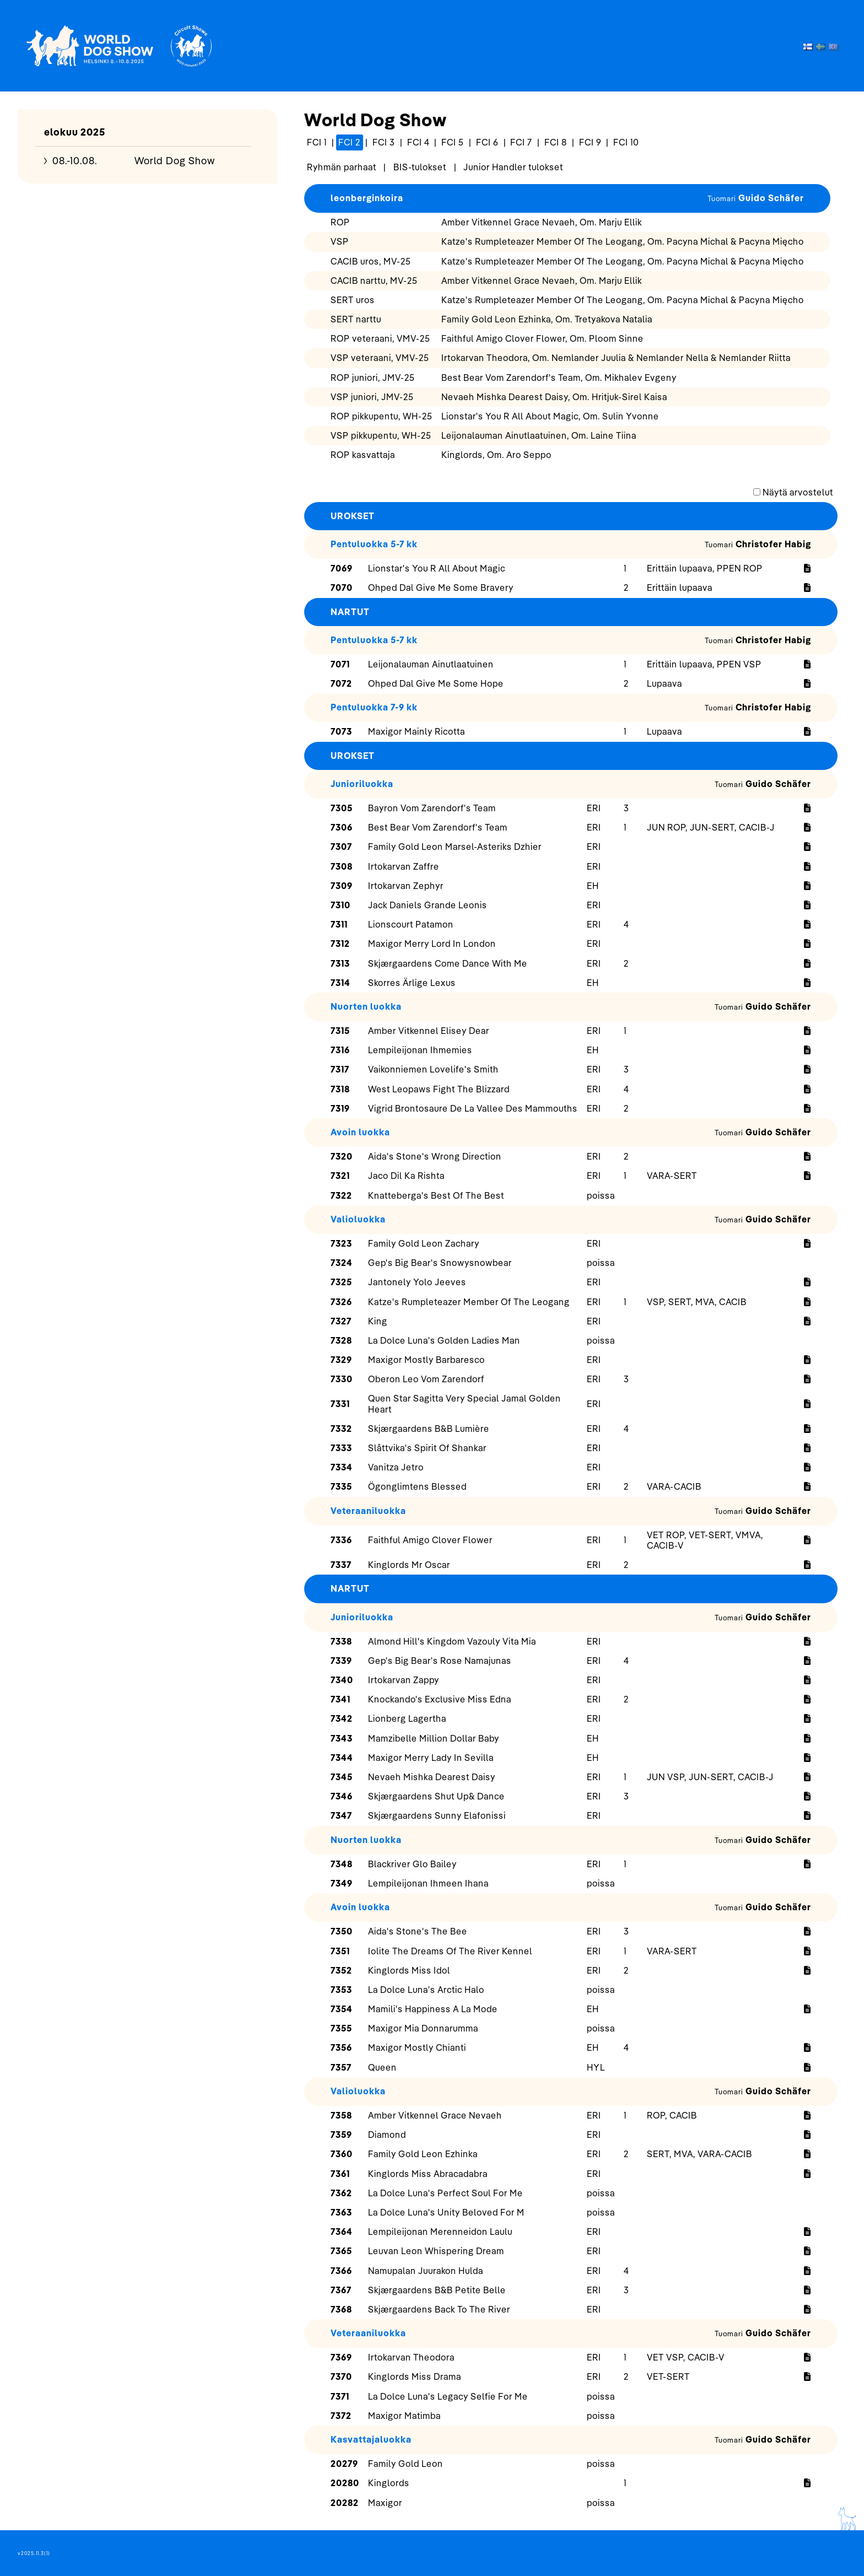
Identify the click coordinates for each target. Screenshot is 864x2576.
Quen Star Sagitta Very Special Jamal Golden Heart (464, 1403)
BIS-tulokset (419, 167)
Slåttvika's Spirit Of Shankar (427, 1447)
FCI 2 (349, 142)
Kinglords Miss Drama (414, 2376)
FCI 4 (418, 142)
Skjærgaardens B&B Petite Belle (437, 2289)
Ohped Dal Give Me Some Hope (436, 683)
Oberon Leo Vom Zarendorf (426, 1378)
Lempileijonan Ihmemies (420, 1049)
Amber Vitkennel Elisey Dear (428, 1030)
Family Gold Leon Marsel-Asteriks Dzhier (455, 846)
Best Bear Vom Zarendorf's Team (437, 827)
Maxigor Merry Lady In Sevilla (431, 1757)
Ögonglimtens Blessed (417, 1486)
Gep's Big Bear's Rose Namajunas (439, 1660)
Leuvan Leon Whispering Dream (436, 2250)
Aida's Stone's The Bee (417, 1931)
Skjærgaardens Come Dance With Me (447, 963)
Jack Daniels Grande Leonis (427, 904)
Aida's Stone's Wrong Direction (434, 1156)
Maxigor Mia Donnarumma (423, 2028)
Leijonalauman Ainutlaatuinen (431, 664)
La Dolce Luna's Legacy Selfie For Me (448, 2396)
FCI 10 (626, 142)
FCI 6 (487, 142)
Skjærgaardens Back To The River (439, 2309)
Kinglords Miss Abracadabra (428, 2173)
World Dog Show (174, 160)
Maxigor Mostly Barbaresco (426, 1359)
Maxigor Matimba (404, 2415)
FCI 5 (452, 142)
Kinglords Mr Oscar (409, 1564)
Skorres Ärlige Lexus (412, 982)
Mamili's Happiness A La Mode (433, 2008)
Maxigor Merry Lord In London (432, 943)
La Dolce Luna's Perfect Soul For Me (445, 2192)
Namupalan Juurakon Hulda (425, 2270)
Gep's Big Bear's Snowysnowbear (440, 1262)
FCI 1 (317, 142)
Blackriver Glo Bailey (412, 1863)
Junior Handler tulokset (513, 167)
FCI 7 (521, 142)
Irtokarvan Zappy (403, 1679)
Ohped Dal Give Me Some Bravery (441, 587)
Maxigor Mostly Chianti (417, 2047)
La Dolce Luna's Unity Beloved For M (446, 2212)
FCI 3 (383, 142)
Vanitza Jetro (396, 1467)
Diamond (387, 2134)
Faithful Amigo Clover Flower (430, 1539)
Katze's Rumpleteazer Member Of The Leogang (469, 1301)
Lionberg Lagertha (407, 1718)
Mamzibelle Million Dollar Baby (433, 1738)
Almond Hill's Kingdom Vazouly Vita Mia (452, 1641)
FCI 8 (555, 142)
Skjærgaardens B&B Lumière (428, 1428)
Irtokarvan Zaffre (403, 866)
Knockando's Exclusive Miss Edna (439, 1699)
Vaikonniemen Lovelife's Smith (433, 1069)
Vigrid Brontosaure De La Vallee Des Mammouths (472, 1108)
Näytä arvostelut (798, 492)
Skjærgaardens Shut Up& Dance (436, 1796)
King (377, 1321)
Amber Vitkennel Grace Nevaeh (435, 2115)
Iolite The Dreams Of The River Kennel (450, 1951)
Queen (382, 2067)
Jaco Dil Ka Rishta (406, 1175)
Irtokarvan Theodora (411, 2357)
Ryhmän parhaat (341, 167)
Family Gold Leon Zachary (423, 1243)
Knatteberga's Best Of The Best (436, 1195)
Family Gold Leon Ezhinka (423, 2153)
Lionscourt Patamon (410, 924)
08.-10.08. (74, 160)
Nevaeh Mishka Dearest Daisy (431, 1776)
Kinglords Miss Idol (409, 1970)
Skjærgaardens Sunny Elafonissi (437, 1815)
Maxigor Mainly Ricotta (416, 731)
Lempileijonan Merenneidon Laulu (440, 2231)
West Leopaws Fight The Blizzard (439, 1089)
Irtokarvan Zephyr (406, 885)
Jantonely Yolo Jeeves (417, 1281)
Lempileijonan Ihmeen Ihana (428, 1883)
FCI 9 (590, 142)
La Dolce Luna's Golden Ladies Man (444, 1340)
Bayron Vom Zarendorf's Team (432, 807)
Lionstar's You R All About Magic (436, 568)
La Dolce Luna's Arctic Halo (426, 1989)
